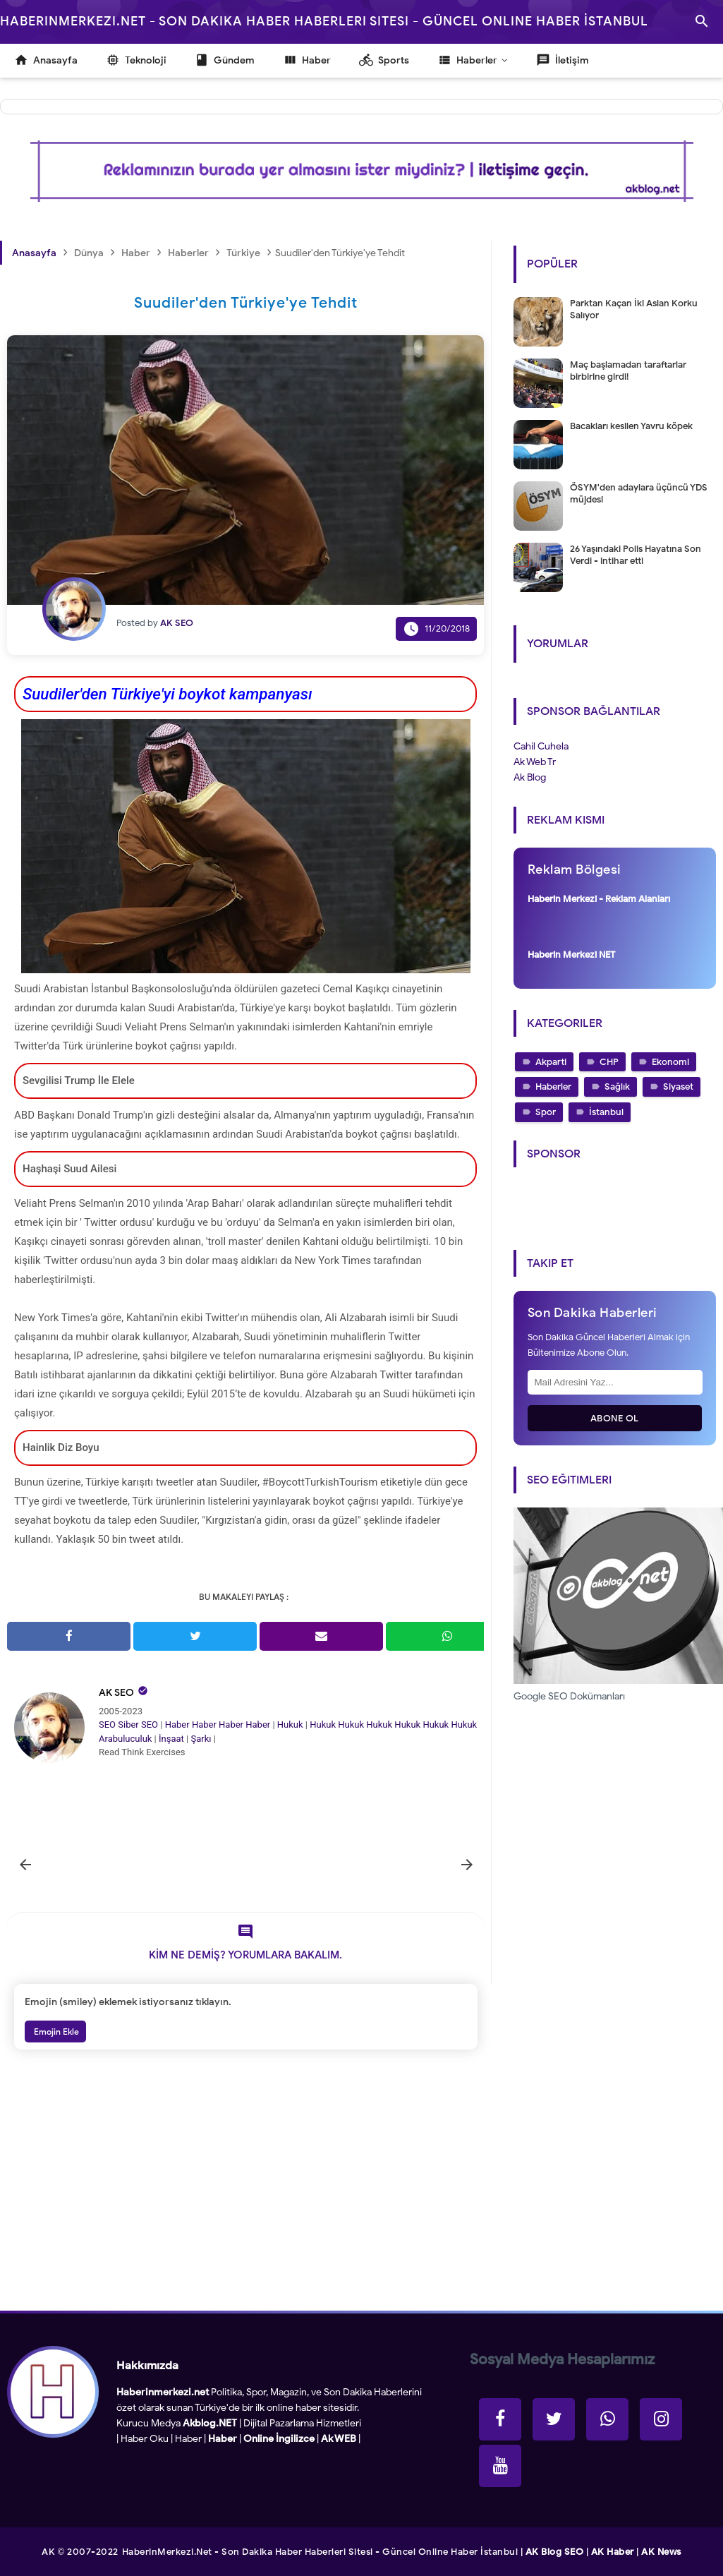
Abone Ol (614, 1418)
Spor (545, 1112)
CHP (609, 1062)
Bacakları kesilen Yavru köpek (631, 426)
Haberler (553, 1087)
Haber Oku (145, 2439)
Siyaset (678, 1087)
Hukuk (290, 1724)
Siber (128, 1724)
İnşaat (171, 1738)
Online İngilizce (279, 2439)
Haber (177, 1724)
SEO (107, 1724)
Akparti (550, 1062)
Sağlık (617, 1087)
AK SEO (116, 1693)
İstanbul (606, 1112)
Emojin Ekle (55, 2031)
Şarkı (200, 1738)
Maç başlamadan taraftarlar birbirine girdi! (628, 371)
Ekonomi (670, 1062)
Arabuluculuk (125, 1738)
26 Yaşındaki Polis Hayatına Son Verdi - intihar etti (635, 555)
